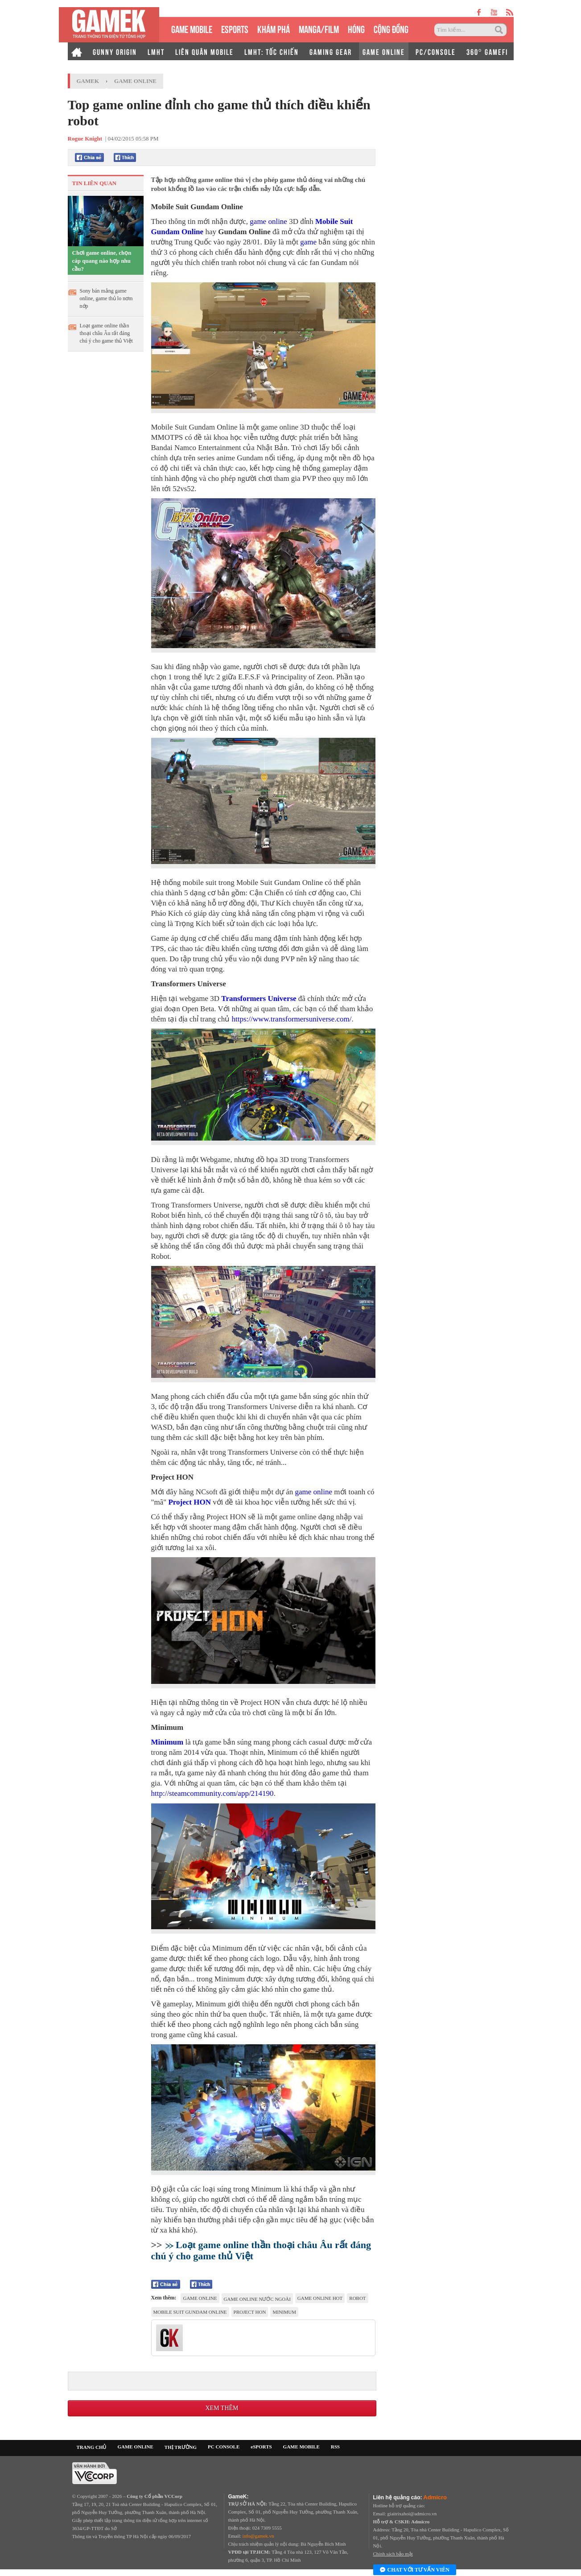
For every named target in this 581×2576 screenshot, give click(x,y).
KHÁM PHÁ (273, 28)
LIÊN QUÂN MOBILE (204, 51)
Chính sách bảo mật (393, 2553)
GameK (88, 81)
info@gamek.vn (258, 2536)
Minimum (167, 1742)
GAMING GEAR (330, 51)
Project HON (189, 1502)
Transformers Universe (258, 998)
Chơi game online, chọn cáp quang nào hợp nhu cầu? (102, 260)
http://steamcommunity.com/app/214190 (212, 1793)
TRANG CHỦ (92, 2447)
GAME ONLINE (384, 51)
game (308, 242)
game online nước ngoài (257, 2299)
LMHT (156, 51)
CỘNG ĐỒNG (391, 28)
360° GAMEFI (487, 51)
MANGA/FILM (319, 28)
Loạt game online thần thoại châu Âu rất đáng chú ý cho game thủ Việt (106, 333)
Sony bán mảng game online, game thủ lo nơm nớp (106, 298)
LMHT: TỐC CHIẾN (271, 51)
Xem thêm (221, 2408)
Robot (357, 2298)
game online (268, 221)
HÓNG (356, 28)
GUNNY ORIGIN (115, 51)
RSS (335, 2446)
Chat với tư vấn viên (414, 2570)
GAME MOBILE (191, 28)
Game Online (135, 81)
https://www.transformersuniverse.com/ (292, 1019)
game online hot (319, 2298)
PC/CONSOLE (436, 51)
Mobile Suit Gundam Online (190, 2312)
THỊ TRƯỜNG (181, 2447)
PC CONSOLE (223, 2446)
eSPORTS (234, 28)
